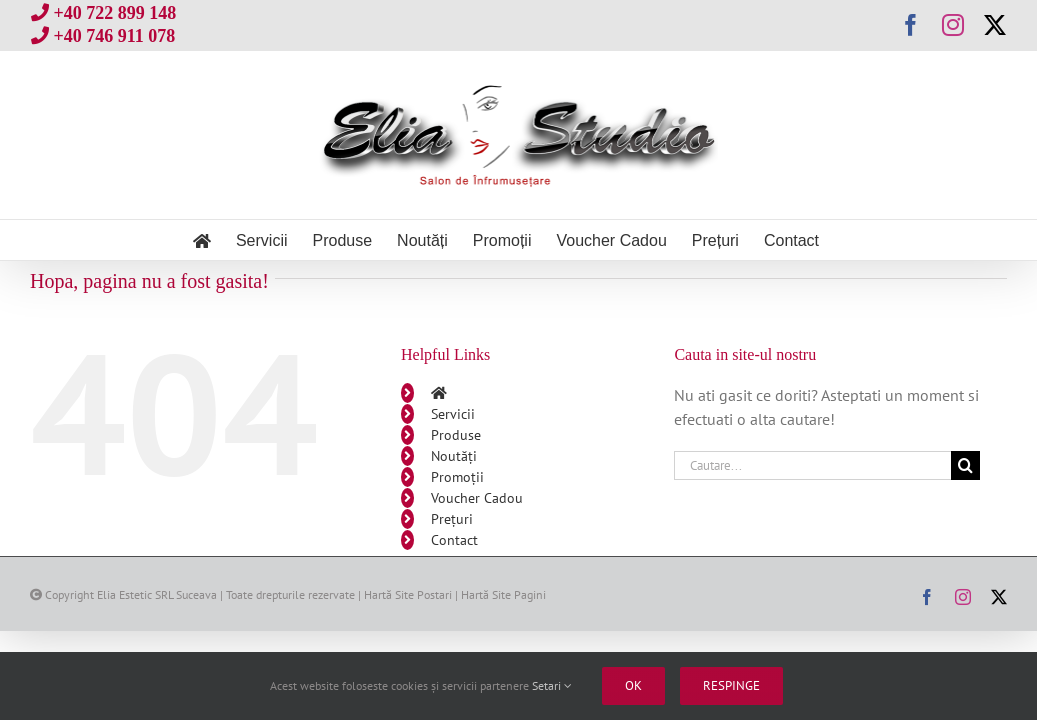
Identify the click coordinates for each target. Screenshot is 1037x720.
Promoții (457, 477)
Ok (633, 685)
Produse (456, 435)
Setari (552, 685)
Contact (454, 540)
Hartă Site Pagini (503, 594)
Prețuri (452, 519)
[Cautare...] (812, 465)
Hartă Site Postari (408, 594)
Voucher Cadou (477, 498)
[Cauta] (965, 465)
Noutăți (454, 456)
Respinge (731, 685)
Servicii (453, 414)
